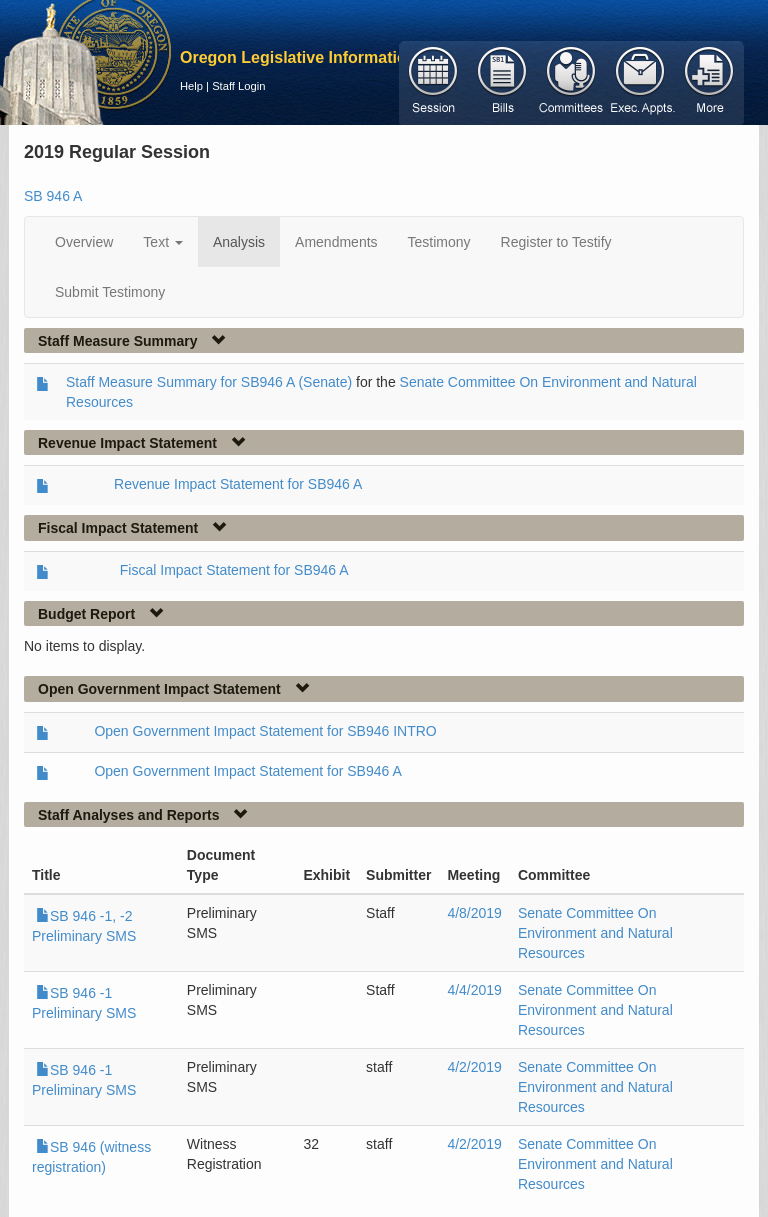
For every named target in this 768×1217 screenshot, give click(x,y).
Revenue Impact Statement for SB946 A (238, 484)
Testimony (439, 242)
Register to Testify (556, 242)
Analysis (239, 242)
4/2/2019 (474, 1067)
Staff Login (238, 86)
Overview (84, 242)
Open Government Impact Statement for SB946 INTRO (265, 731)
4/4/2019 (474, 990)
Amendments (336, 242)
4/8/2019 (474, 913)
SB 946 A (53, 196)
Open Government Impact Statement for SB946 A (247, 771)
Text (163, 242)
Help (191, 86)
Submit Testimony (110, 292)
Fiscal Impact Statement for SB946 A (234, 570)
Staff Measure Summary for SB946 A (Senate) (209, 382)
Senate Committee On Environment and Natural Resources (595, 933)
